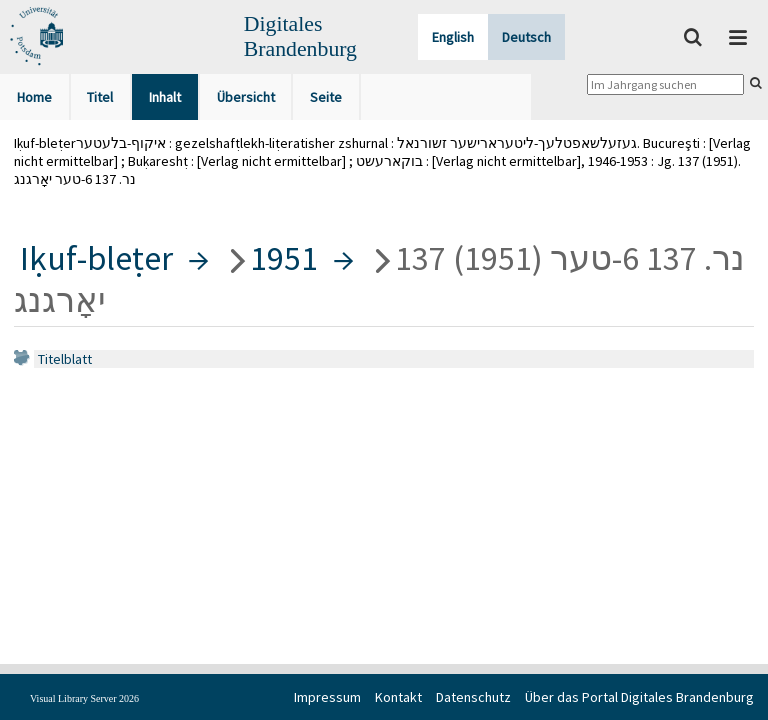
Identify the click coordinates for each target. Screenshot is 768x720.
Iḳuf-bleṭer (96, 258)
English (453, 37)
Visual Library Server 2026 (84, 698)
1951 (284, 258)
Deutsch (526, 37)
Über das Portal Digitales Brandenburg (639, 697)
